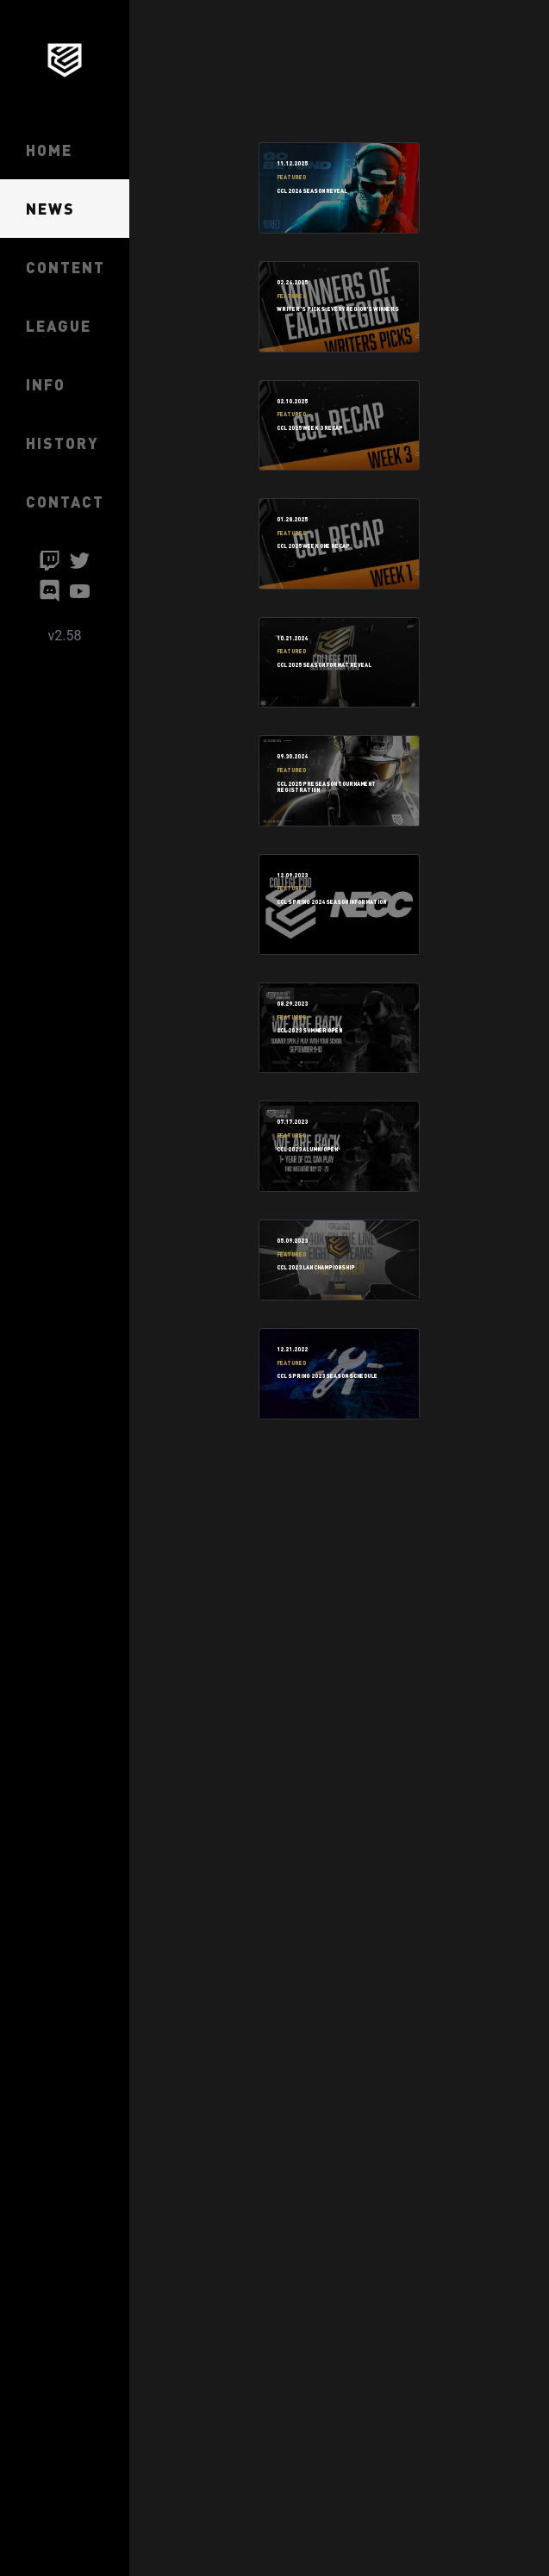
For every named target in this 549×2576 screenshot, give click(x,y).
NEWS (50, 208)
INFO (46, 384)
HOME (49, 149)
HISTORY (62, 442)
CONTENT (65, 267)
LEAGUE (58, 325)
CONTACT (65, 501)
